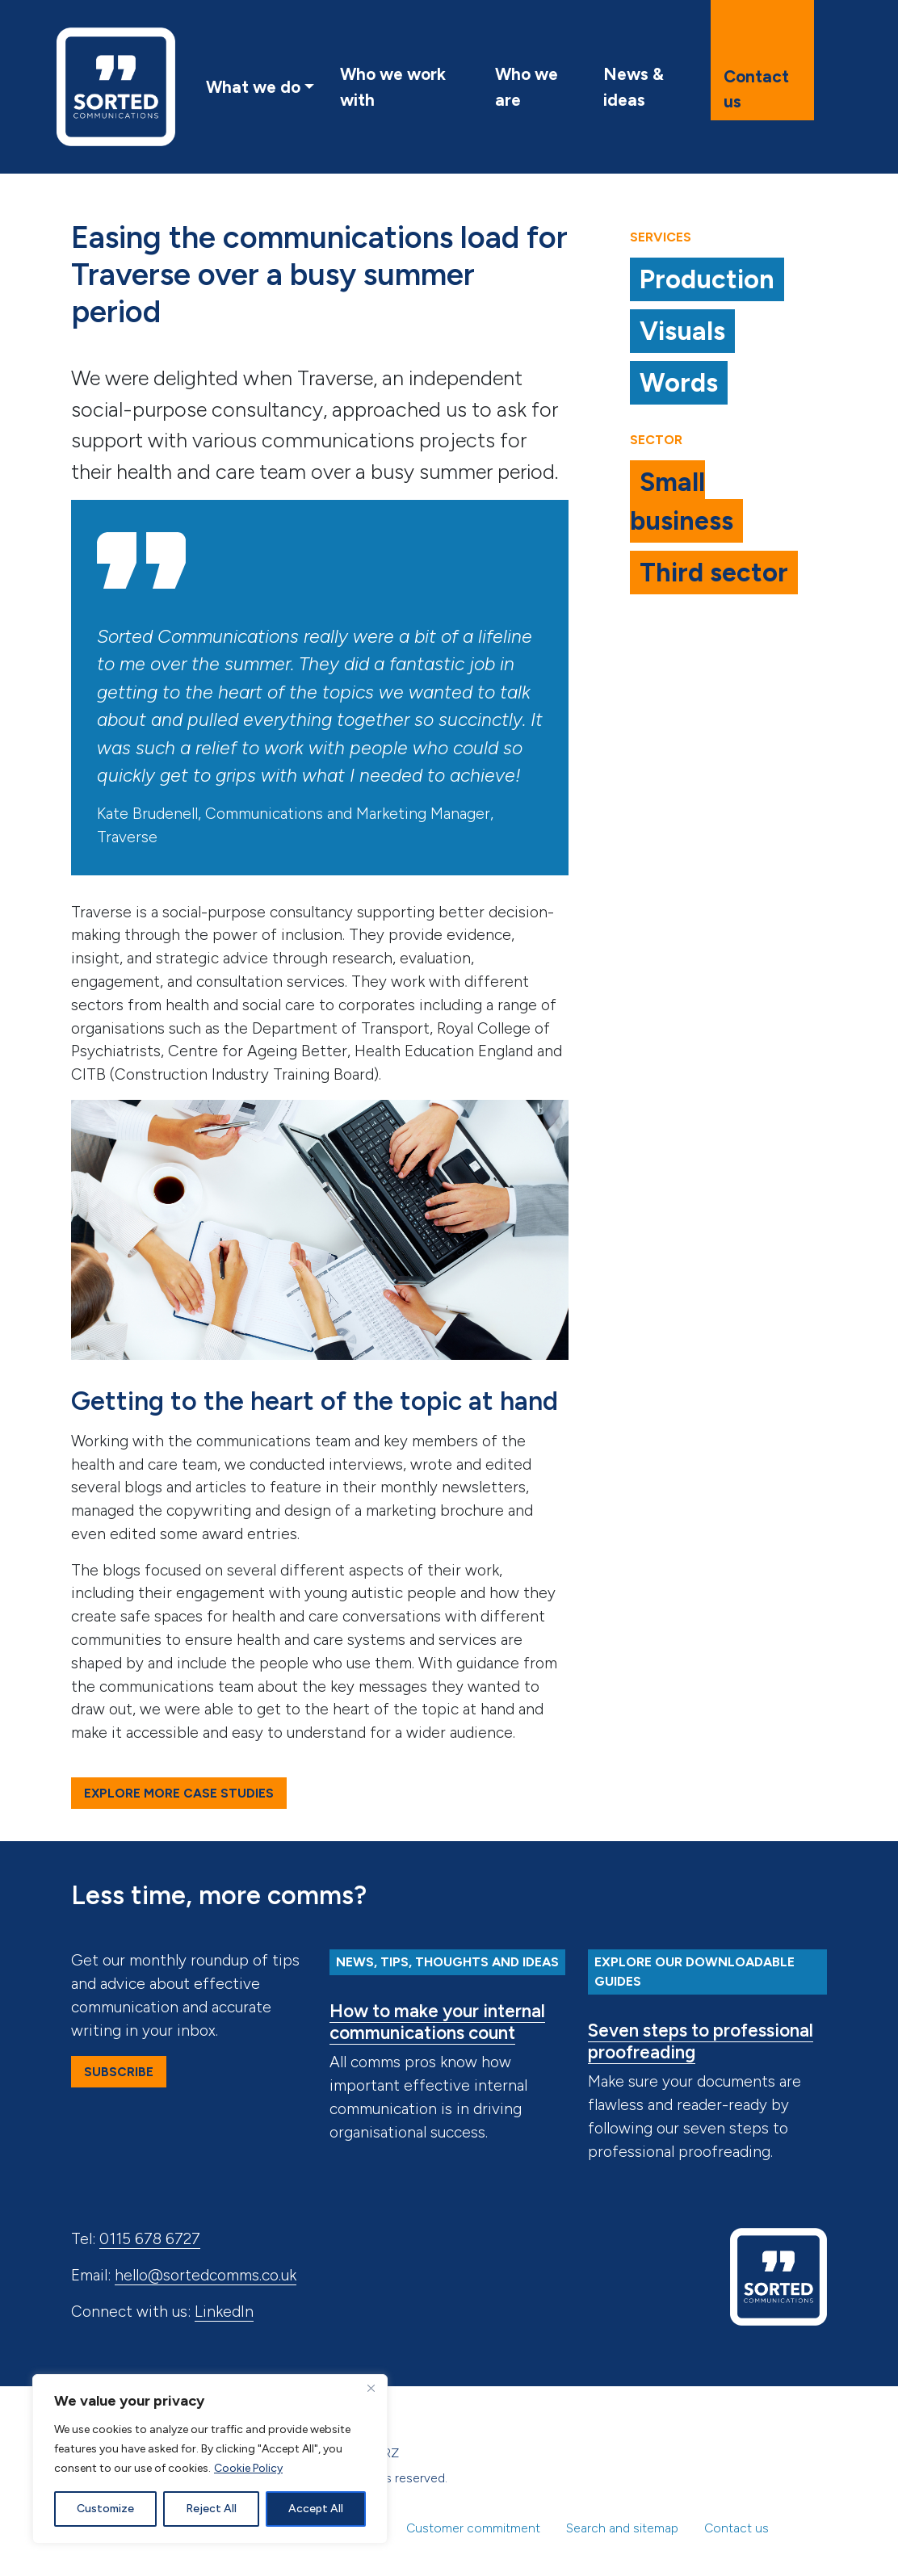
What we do (253, 87)
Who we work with (393, 86)
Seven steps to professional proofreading (700, 2041)
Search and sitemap (622, 2528)
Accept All (315, 2508)
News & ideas (633, 86)
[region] (210, 2459)
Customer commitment (473, 2528)
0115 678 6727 (149, 2239)
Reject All (211, 2508)
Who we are (526, 86)
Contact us (756, 88)
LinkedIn (224, 2311)
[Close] (370, 2388)
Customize (105, 2508)
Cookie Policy (248, 2468)
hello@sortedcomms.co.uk (205, 2275)
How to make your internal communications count (437, 2022)
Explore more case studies (179, 1793)
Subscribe (118, 2071)
